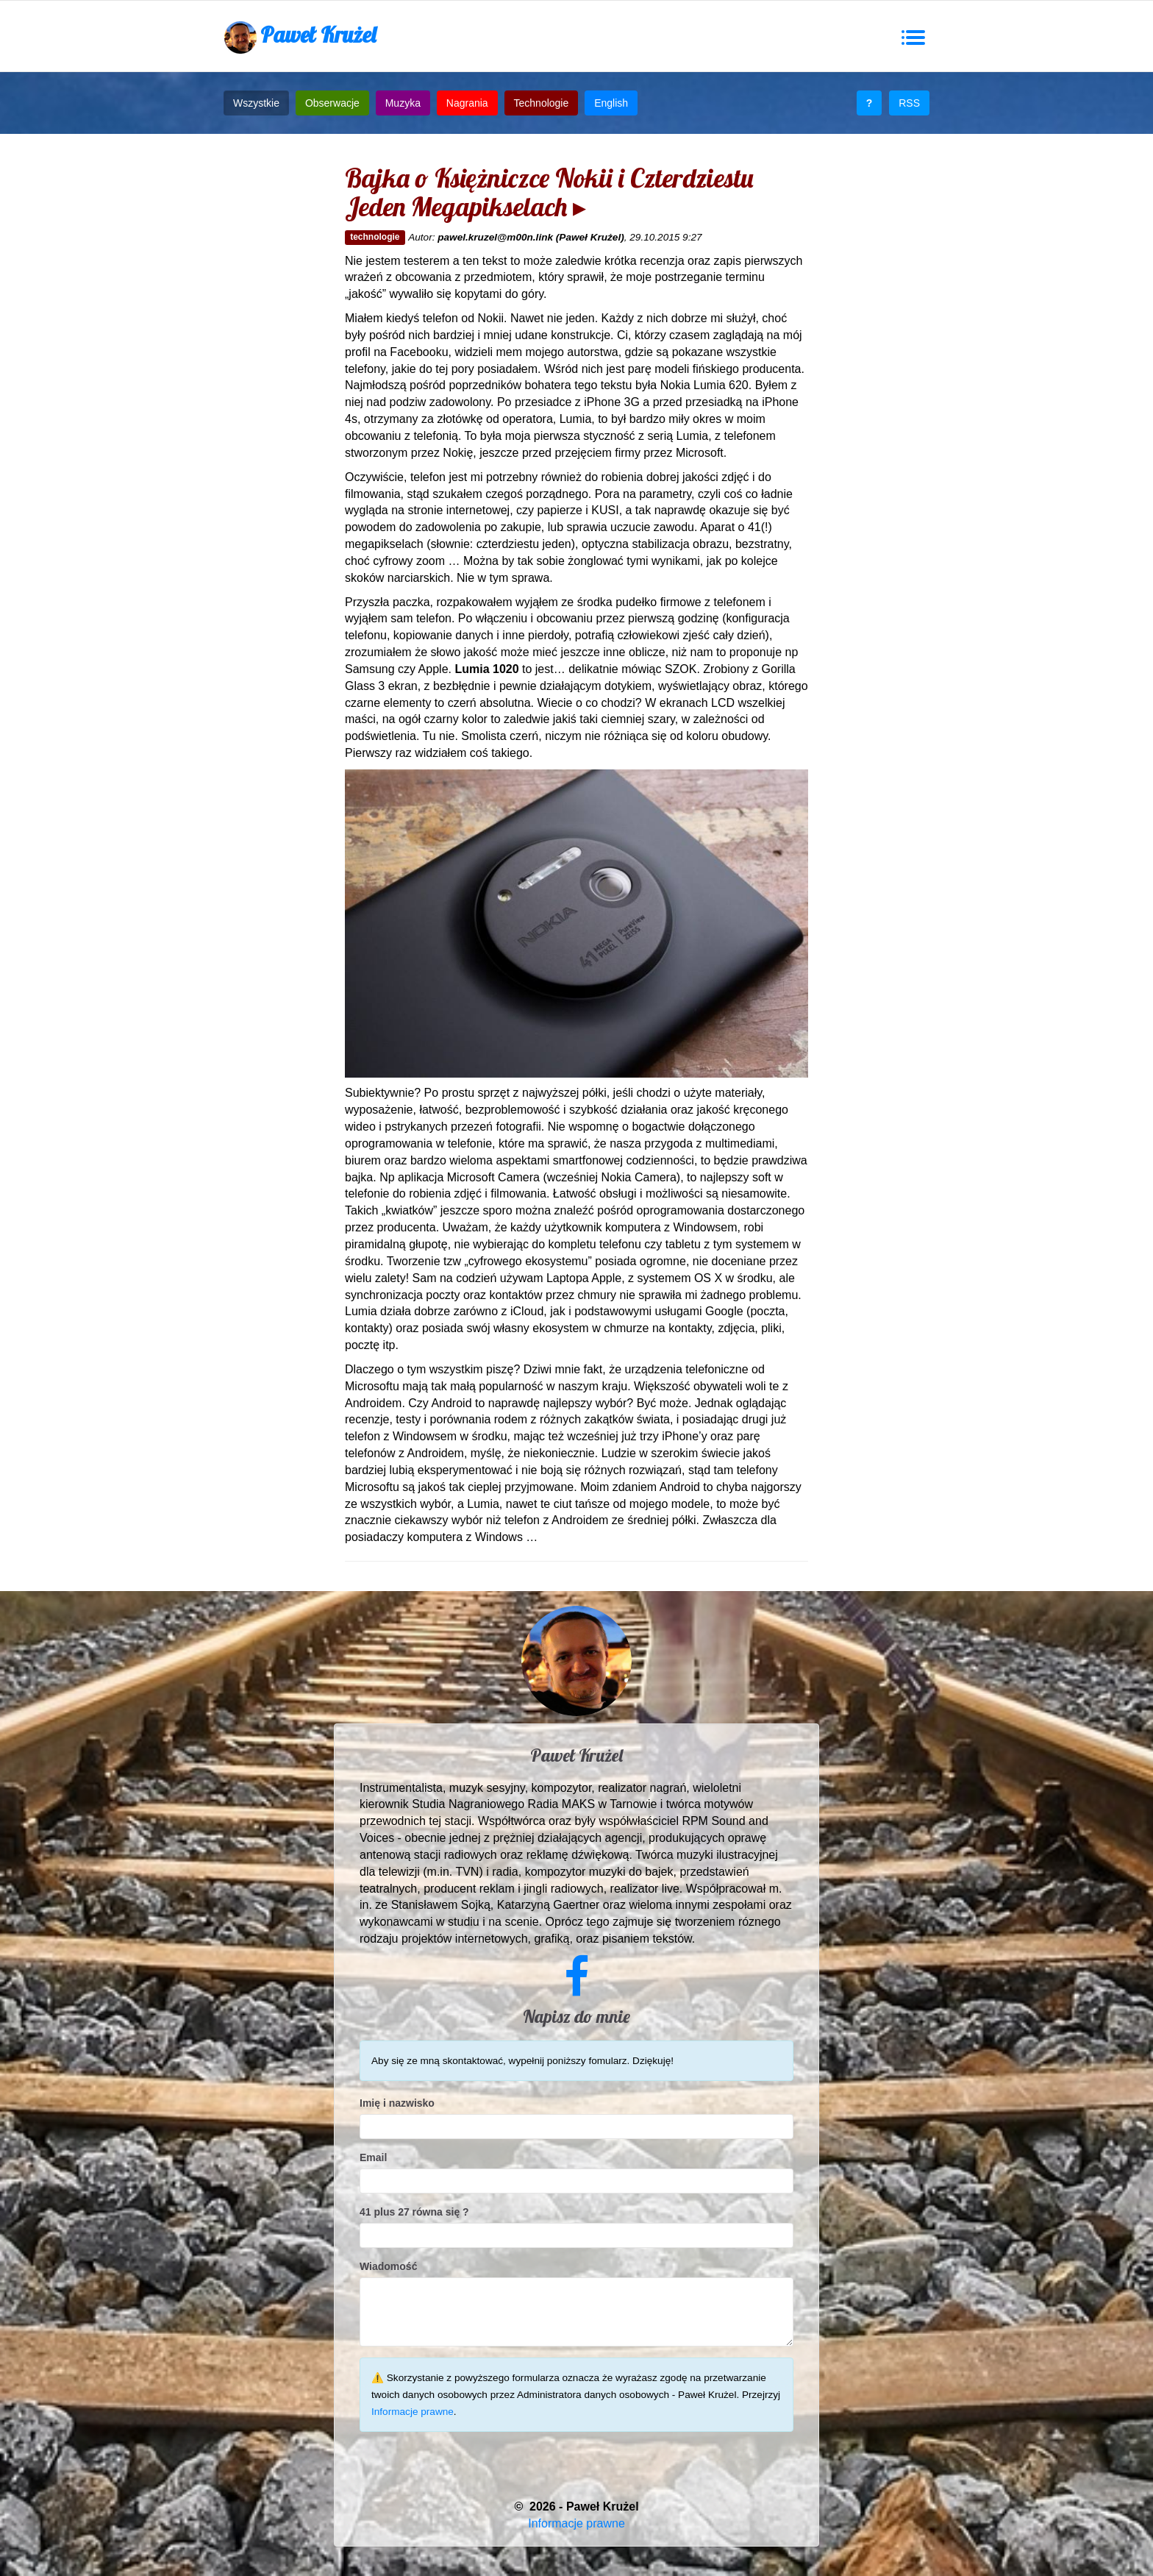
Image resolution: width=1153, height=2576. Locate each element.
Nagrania (467, 103)
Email (373, 2157)
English (611, 103)
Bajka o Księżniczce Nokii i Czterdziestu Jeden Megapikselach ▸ (549, 192)
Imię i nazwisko (397, 2103)
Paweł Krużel (300, 37)
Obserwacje (332, 103)
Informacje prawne (412, 2411)
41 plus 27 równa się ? (414, 2212)
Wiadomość (388, 2266)
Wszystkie (256, 103)
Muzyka (403, 103)
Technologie (541, 103)
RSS (909, 103)
